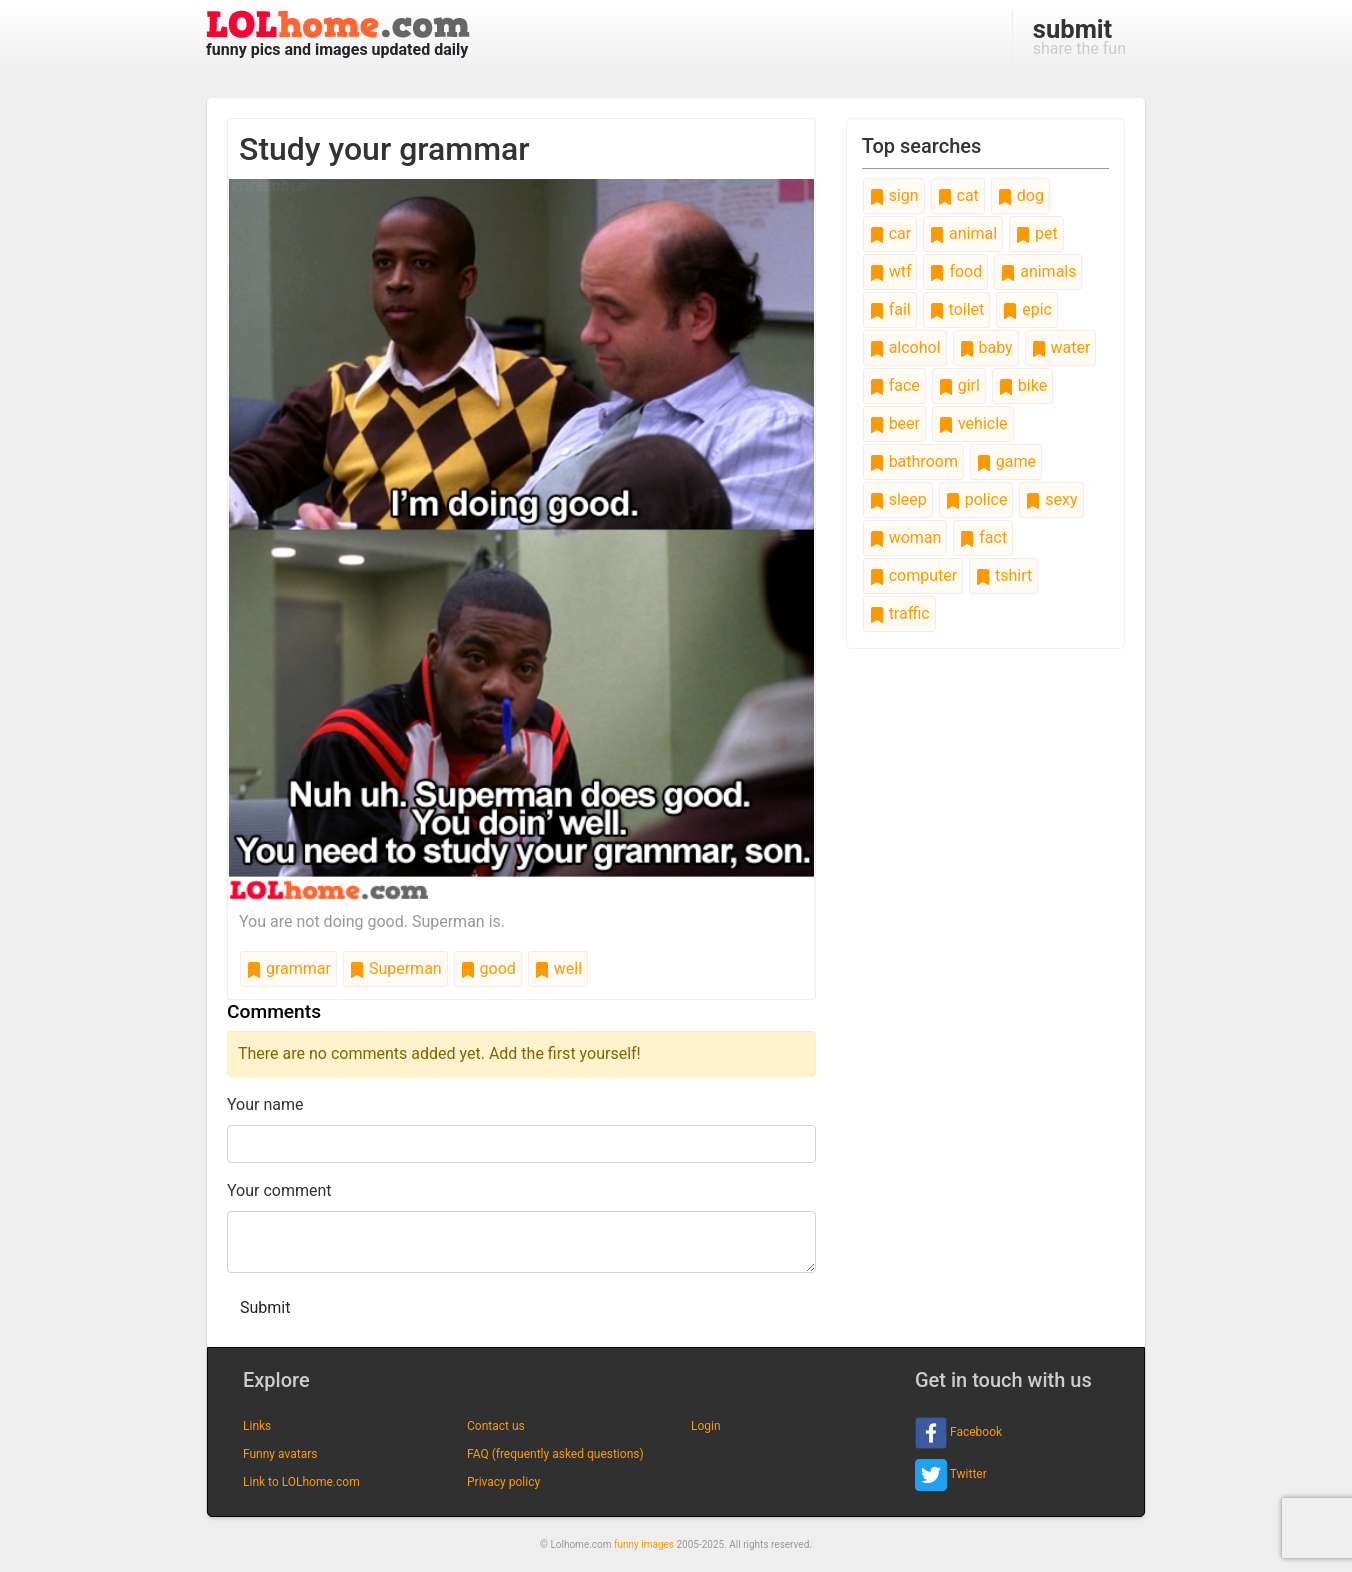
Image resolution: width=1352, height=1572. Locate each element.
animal (963, 233)
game (1006, 461)
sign (894, 195)
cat (958, 195)
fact (983, 537)
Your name (265, 1104)
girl (959, 385)
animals (1038, 271)
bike (1022, 385)
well (558, 968)
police (976, 499)
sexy (1051, 499)
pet (1036, 233)
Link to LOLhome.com (301, 1482)
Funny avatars (280, 1454)
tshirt (1003, 575)
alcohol (905, 347)
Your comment (279, 1190)
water (1061, 347)
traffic (899, 613)
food (955, 271)
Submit (265, 1307)
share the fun (1079, 36)
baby (986, 347)
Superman (395, 968)
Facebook (958, 1433)
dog (1020, 195)
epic (1027, 309)
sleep (898, 499)
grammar (288, 968)
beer (894, 423)
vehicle (973, 423)
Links (257, 1426)
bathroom (913, 461)
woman (905, 537)
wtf (890, 271)
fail (890, 309)
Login (706, 1426)
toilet (957, 309)
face (894, 385)
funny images (644, 1544)
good (488, 968)
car (890, 233)
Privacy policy (503, 1482)
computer (913, 575)
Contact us (496, 1426)
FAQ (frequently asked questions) (555, 1454)
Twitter (951, 1475)
